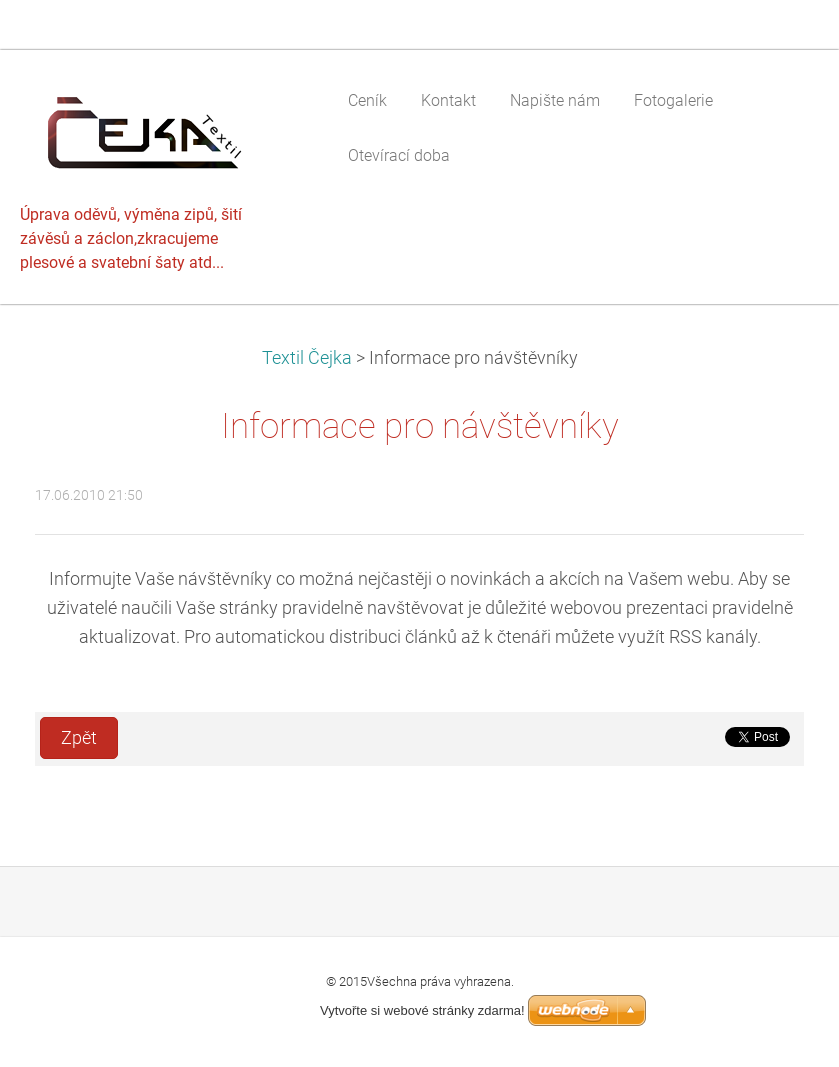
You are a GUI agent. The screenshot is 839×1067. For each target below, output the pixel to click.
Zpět (79, 738)
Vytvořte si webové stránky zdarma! (422, 1010)
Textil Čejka (307, 358)
